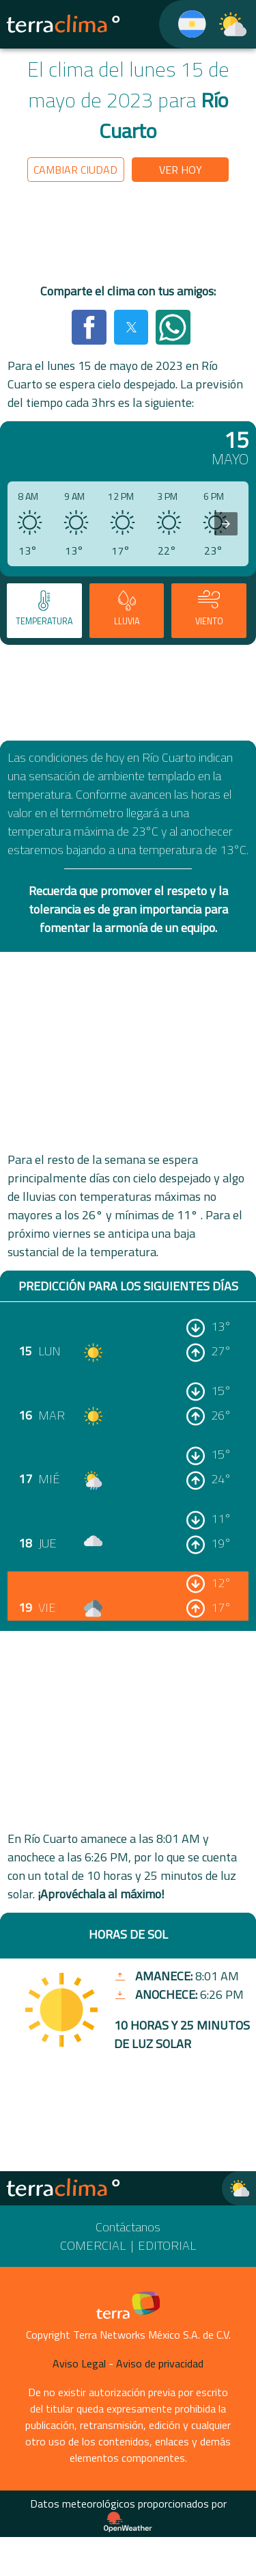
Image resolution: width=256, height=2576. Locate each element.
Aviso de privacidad (159, 2363)
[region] (128, 235)
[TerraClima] (183, 24)
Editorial (167, 2245)
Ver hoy (180, 169)
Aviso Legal (79, 2363)
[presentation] (226, 523)
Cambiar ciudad (75, 169)
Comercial (93, 2245)
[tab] (44, 610)
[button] (89, 327)
